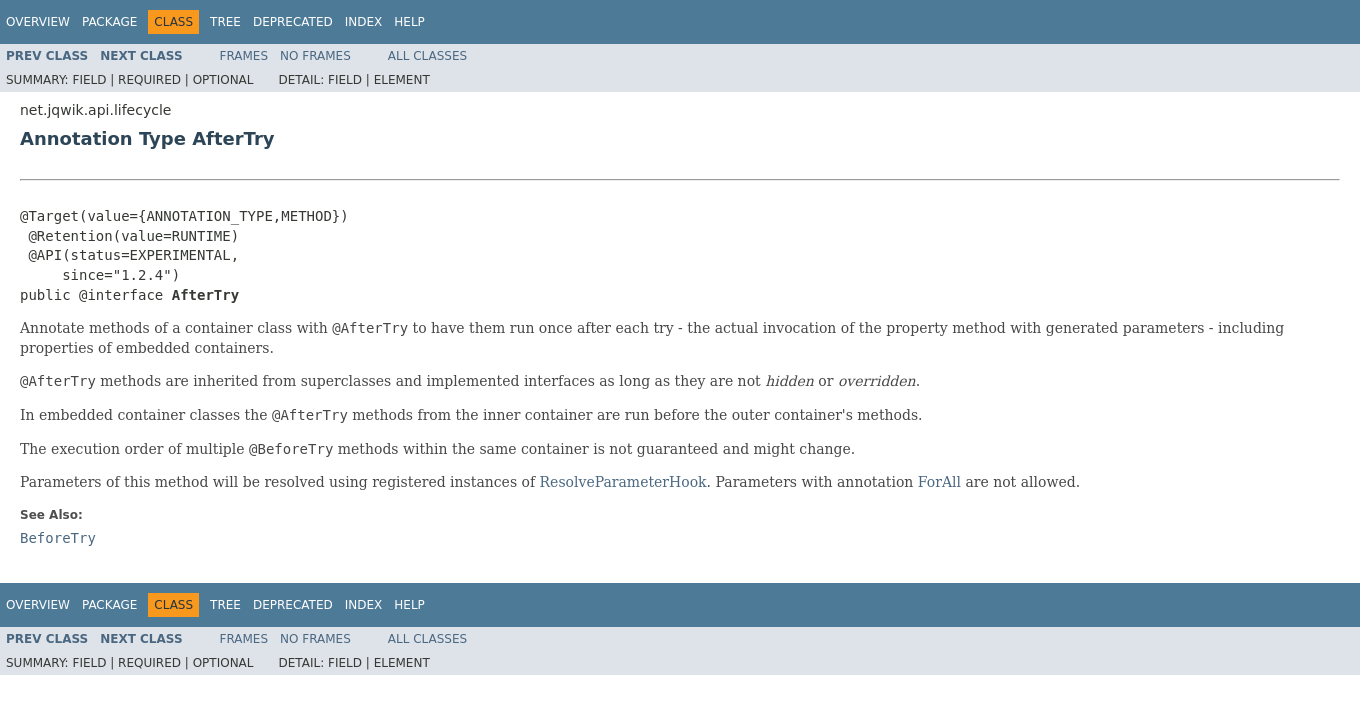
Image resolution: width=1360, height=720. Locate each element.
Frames (244, 56)
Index (364, 22)
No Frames (315, 56)
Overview (38, 22)
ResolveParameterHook (623, 482)
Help (409, 22)
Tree (225, 22)
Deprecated (293, 22)
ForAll (939, 482)
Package (109, 22)
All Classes (427, 56)
